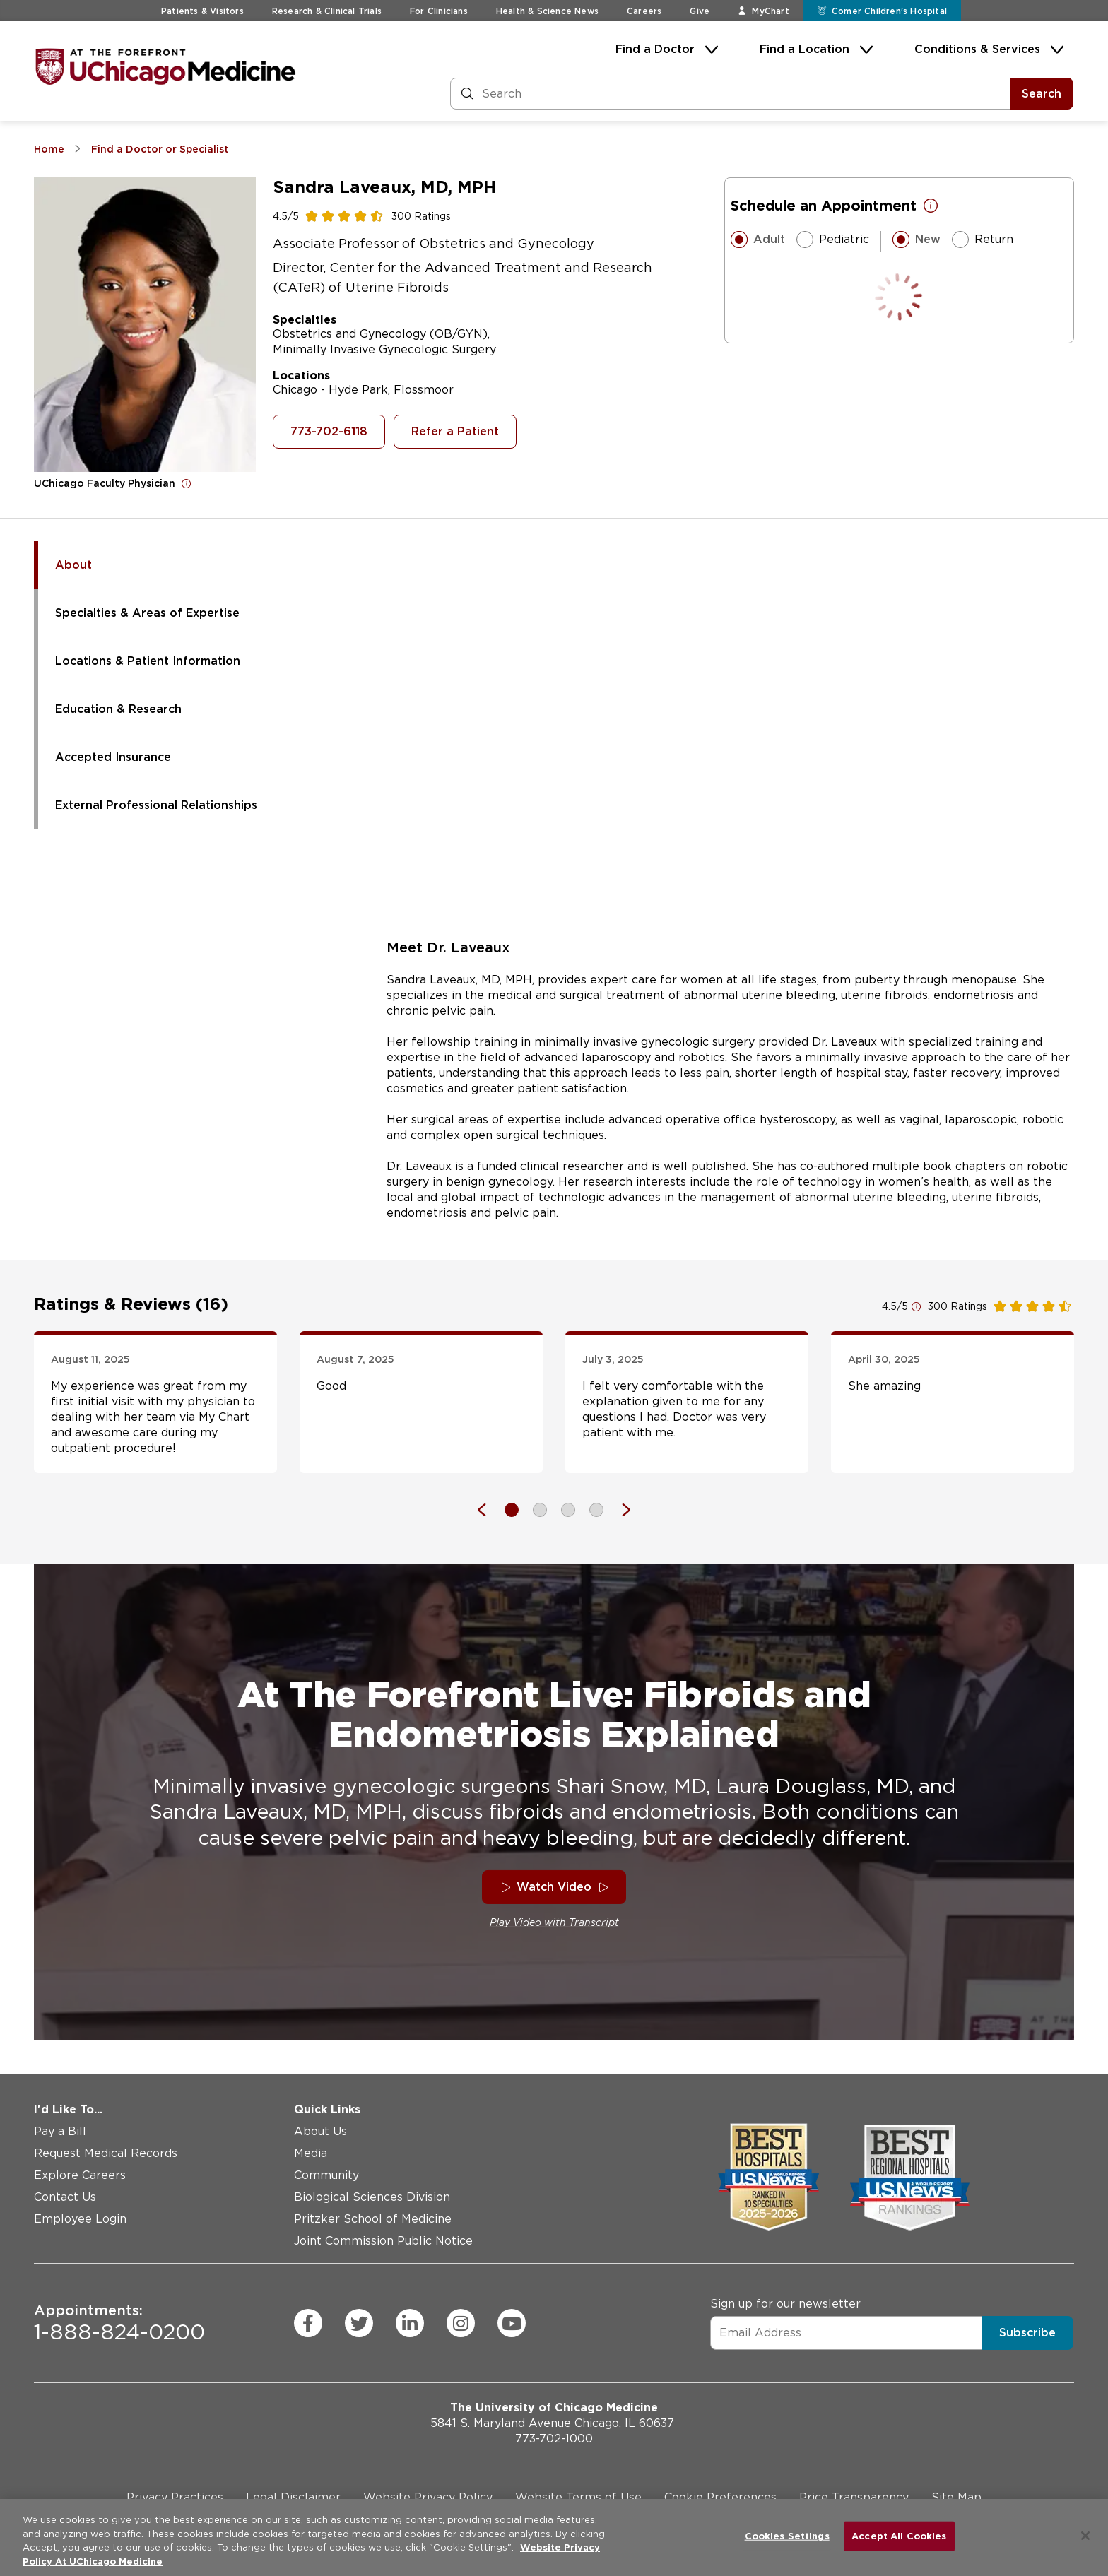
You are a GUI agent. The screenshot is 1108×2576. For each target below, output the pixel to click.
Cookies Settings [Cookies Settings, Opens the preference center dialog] (787, 2536)
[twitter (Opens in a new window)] (359, 2323)
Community (326, 2175)
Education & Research (118, 709)
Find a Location (804, 49)
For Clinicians (439, 11)
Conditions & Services (977, 49)
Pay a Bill (60, 2131)
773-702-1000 (554, 2438)
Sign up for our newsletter (785, 2303)
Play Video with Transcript (554, 1922)
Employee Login (80, 2219)
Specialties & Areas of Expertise (147, 613)
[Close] (1085, 2535)
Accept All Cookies (898, 2536)
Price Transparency (854, 2497)
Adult (758, 239)
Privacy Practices (174, 2497)
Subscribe (1027, 2332)
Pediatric (832, 239)
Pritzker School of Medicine (373, 2219)
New (916, 239)
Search (1041, 93)
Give (699, 11)
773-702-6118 (328, 431)
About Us (320, 2131)
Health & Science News (547, 11)
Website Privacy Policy (428, 2497)
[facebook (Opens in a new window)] (308, 2323)
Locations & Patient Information (147, 661)
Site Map (956, 2497)
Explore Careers (80, 2175)
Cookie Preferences (720, 2497)
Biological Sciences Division (372, 2197)
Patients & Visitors (202, 11)
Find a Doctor (655, 49)
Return (982, 239)
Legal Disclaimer (293, 2497)
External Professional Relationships (156, 805)
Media (310, 2153)
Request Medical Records (105, 2153)
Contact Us (65, 2197)
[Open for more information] (186, 483)
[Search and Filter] (730, 94)
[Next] (619, 1509)
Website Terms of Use (578, 2497)
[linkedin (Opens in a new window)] (410, 2323)
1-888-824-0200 (119, 2323)
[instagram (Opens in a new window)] (461, 2323)
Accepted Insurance (113, 757)
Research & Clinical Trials (327, 11)
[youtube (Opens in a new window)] (511, 2323)
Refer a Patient (455, 431)
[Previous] (489, 1509)
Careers (644, 11)
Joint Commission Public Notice (383, 2240)
